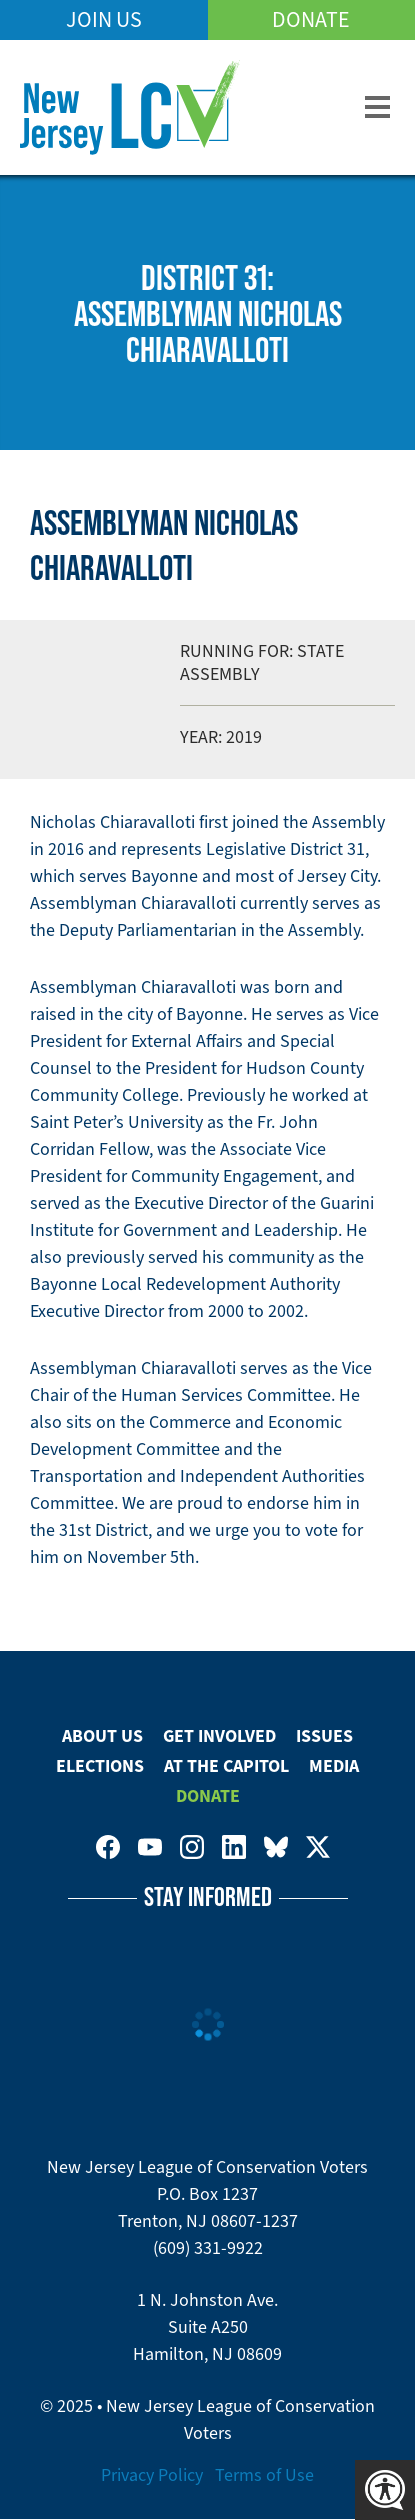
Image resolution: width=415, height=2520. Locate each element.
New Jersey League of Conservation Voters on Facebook (108, 1847)
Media (334, 1766)
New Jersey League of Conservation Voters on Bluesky (276, 1847)
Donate (311, 19)
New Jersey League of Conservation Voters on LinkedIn (234, 1847)
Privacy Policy (152, 2475)
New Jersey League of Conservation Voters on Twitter (318, 1847)
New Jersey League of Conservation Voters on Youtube (150, 1847)
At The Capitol (226, 1766)
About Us (102, 1736)
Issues (324, 1736)
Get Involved (219, 1736)
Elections (100, 1766)
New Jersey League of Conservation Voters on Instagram (192, 1847)
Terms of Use (264, 2475)
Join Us (104, 19)
